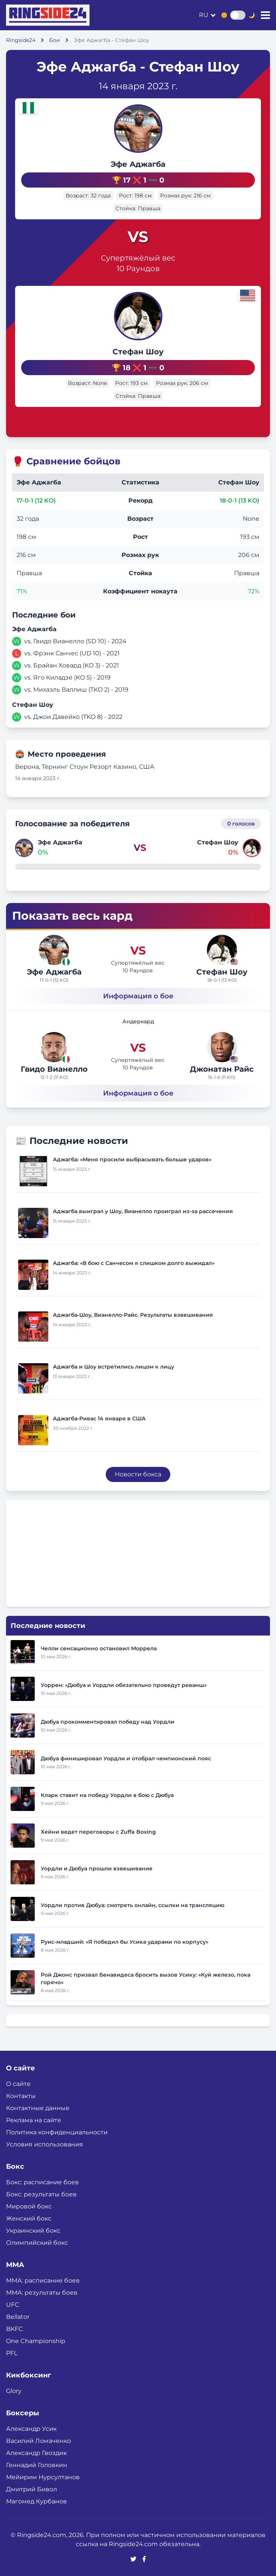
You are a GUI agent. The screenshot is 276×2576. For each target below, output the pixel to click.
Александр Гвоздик (36, 2453)
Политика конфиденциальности (57, 2132)
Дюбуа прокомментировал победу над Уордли (107, 1721)
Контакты (21, 2096)
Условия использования (44, 2144)
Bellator (17, 2316)
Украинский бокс (33, 2230)
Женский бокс (28, 2218)
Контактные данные (37, 2108)
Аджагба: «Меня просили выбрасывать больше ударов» (132, 1159)
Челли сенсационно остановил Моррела (99, 1648)
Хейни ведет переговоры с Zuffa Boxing (98, 1831)
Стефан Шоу (138, 351)
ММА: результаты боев (41, 2292)
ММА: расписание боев (43, 2280)
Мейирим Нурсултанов (43, 2477)
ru (203, 15)
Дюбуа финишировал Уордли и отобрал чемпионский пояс (126, 1758)
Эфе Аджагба (138, 164)
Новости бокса (138, 1474)
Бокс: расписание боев (42, 2182)
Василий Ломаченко (38, 2440)
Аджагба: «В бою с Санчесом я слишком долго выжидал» (133, 1263)
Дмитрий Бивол (31, 2489)
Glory (14, 2390)
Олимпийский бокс (37, 2242)
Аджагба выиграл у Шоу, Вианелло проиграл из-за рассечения (143, 1211)
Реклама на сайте (33, 2120)
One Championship (35, 2341)
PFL (11, 2353)
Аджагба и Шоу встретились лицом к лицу (113, 1366)
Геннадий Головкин (36, 2465)
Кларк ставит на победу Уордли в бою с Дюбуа (107, 1795)
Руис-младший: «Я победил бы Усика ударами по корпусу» (124, 1941)
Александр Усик (31, 2428)
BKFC (14, 2328)
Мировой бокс (29, 2206)
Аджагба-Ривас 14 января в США (99, 1418)
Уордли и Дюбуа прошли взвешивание (97, 1868)
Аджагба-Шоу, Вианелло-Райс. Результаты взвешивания (133, 1314)
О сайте (18, 2083)
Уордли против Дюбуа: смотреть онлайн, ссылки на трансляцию (132, 1905)
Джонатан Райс (222, 1069)
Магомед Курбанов (36, 2501)
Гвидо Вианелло (54, 1069)
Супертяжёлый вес (138, 257)
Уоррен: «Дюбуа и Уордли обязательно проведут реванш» (124, 1685)
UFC (12, 2304)
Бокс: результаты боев (41, 2194)
